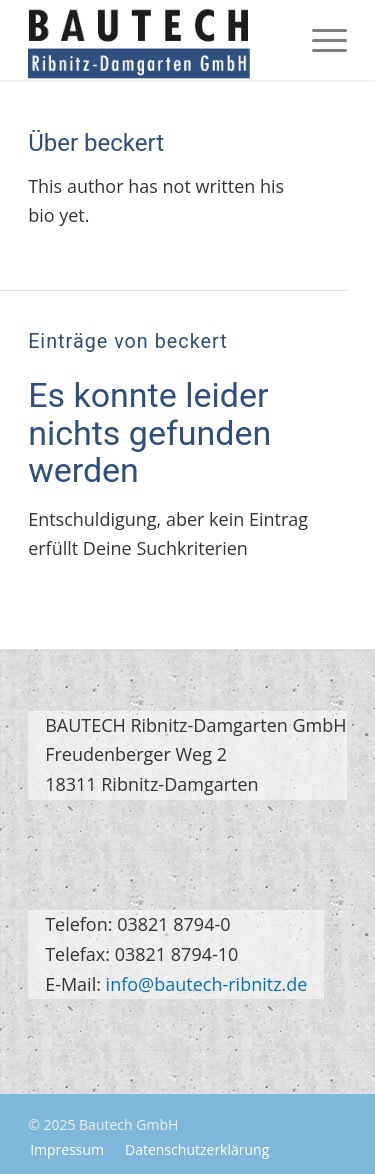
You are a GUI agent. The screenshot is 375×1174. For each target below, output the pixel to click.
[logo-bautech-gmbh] (155, 40)
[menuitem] (319, 40)
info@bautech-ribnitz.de (207, 984)
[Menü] (319, 40)
